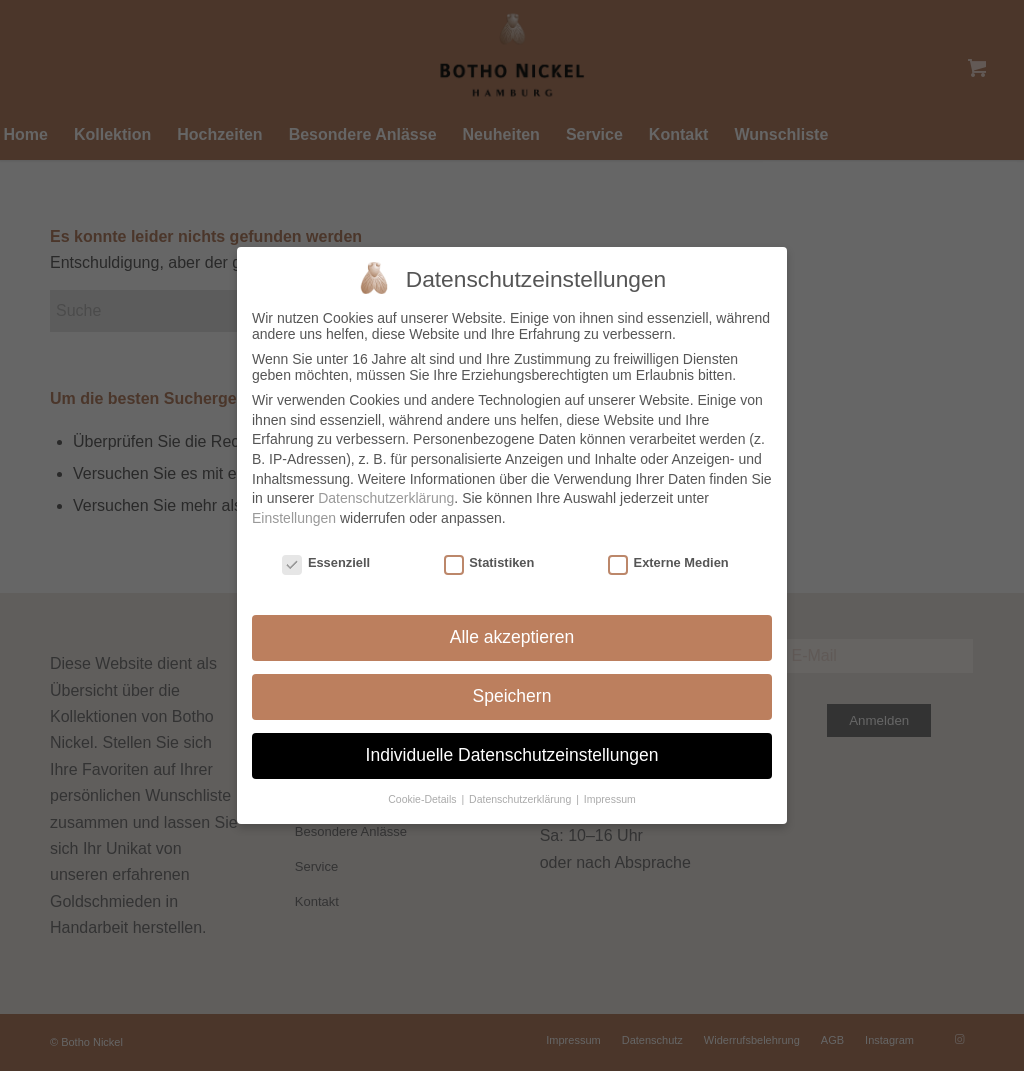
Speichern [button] (512, 687)
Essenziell (326, 552)
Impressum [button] (610, 789)
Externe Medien (668, 552)
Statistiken (489, 552)
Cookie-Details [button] (423, 789)
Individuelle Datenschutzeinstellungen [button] (512, 746)
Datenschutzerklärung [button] (521, 789)
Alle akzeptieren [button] (512, 628)
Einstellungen (294, 508)
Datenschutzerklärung (386, 489)
